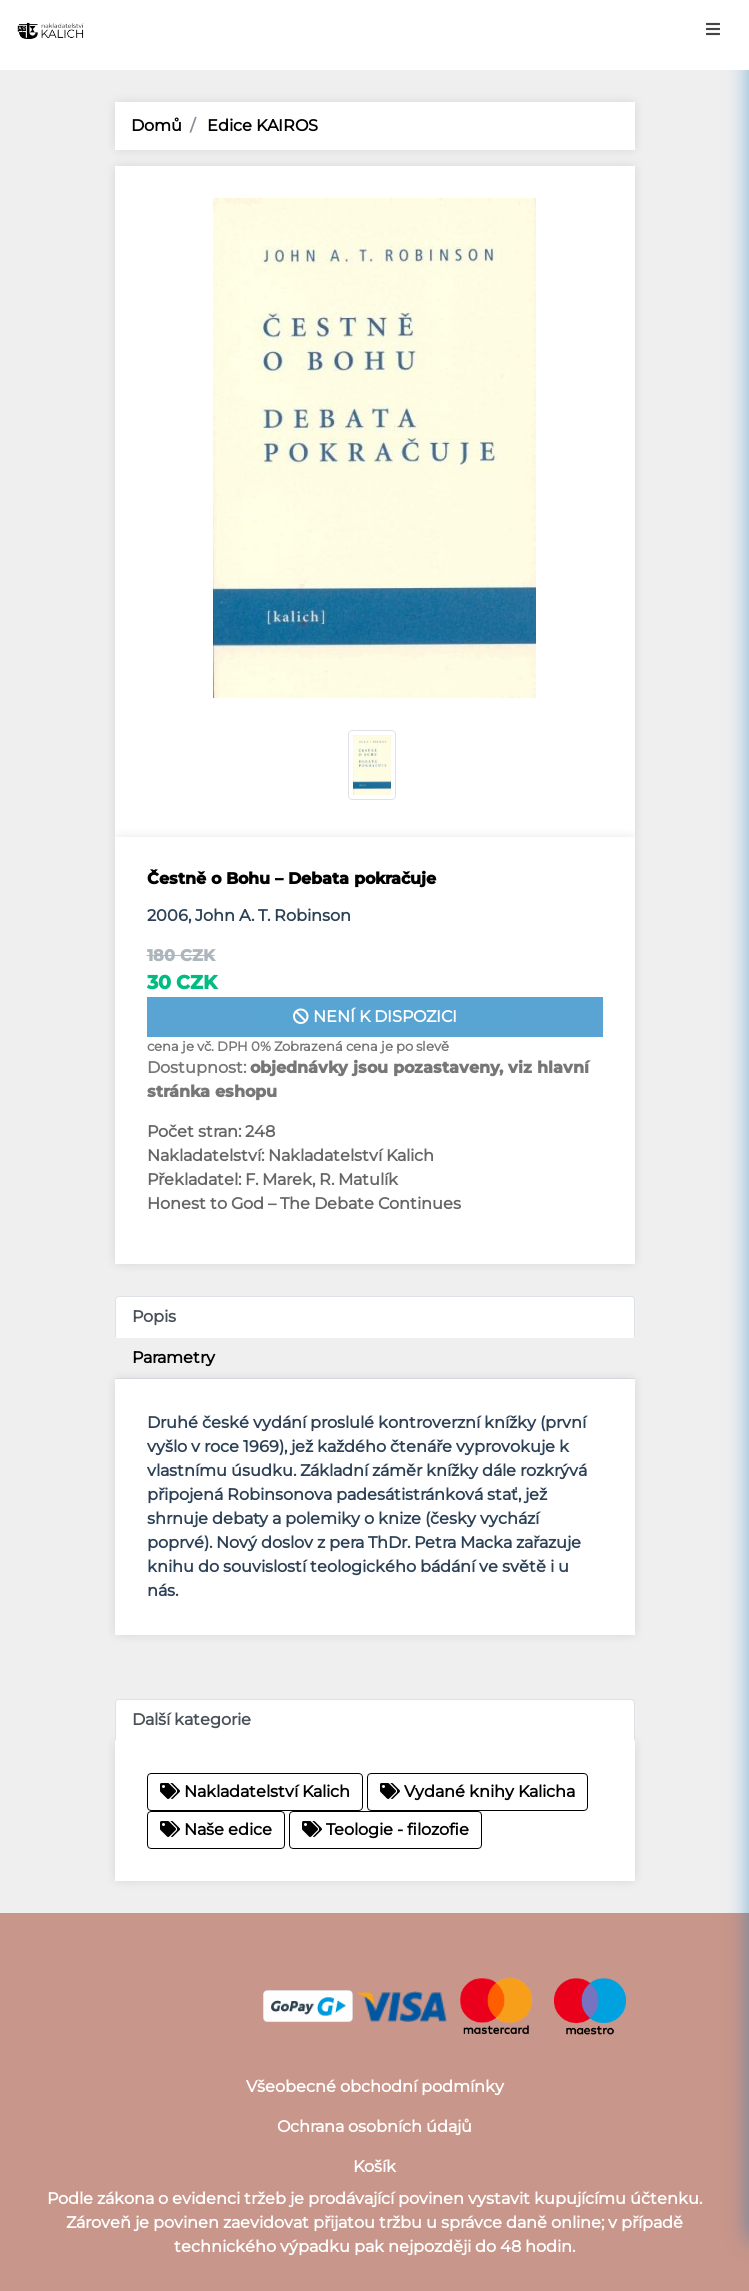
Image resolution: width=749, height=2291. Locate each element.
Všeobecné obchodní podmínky (375, 2086)
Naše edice (216, 1829)
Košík (374, 2166)
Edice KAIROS (260, 125)
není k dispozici (375, 1016)
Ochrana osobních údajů (374, 2126)
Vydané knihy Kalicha (477, 1791)
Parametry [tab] (173, 1357)
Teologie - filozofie (385, 1829)
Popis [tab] (154, 1316)
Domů (156, 125)
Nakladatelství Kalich (255, 1791)
